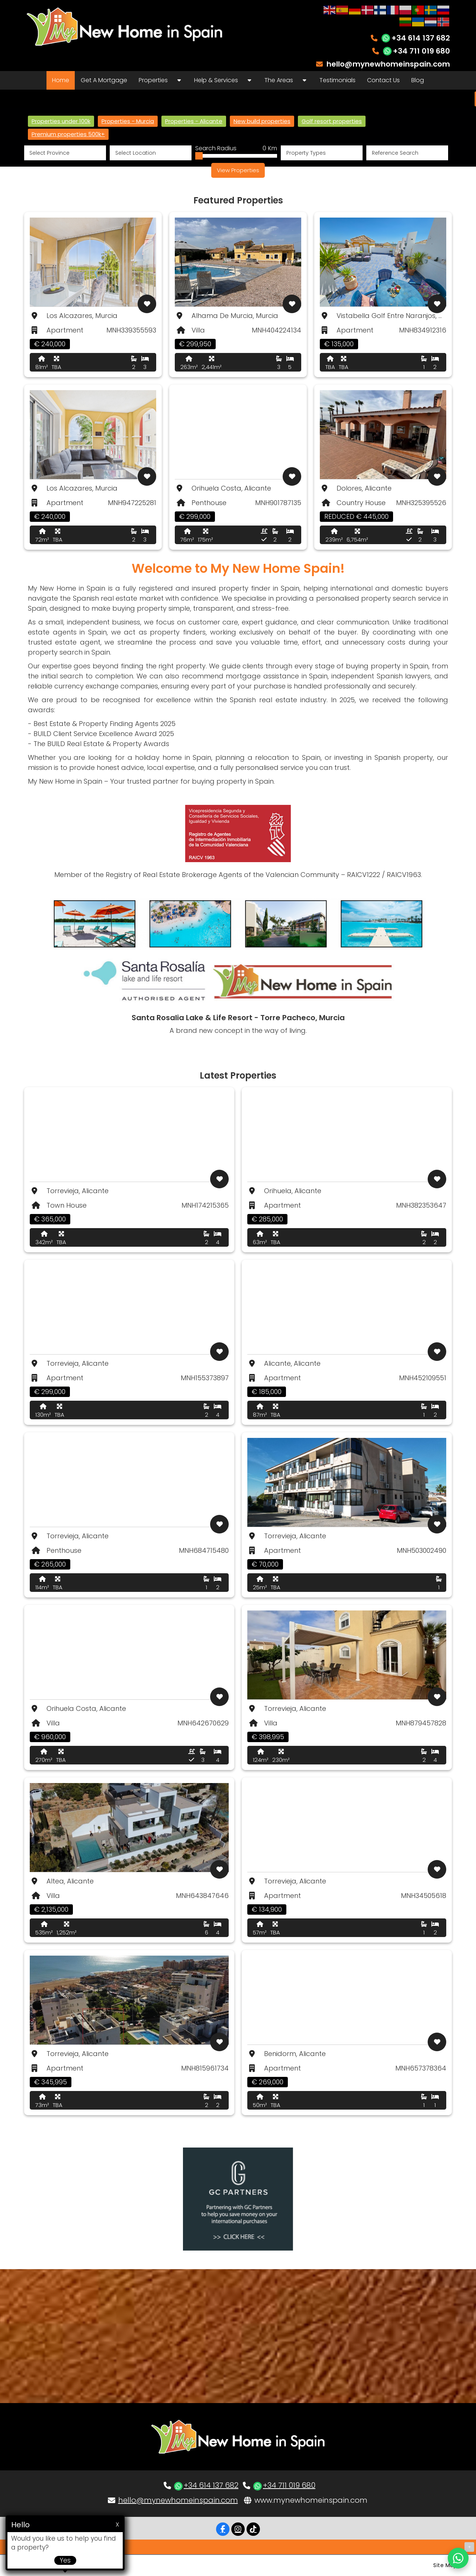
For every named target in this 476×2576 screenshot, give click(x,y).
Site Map (445, 2565)
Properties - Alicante (193, 121)
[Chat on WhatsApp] (458, 2558)
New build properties (262, 121)
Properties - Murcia (128, 121)
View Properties (238, 170)
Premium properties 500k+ (68, 134)
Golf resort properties (332, 121)
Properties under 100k (61, 121)
